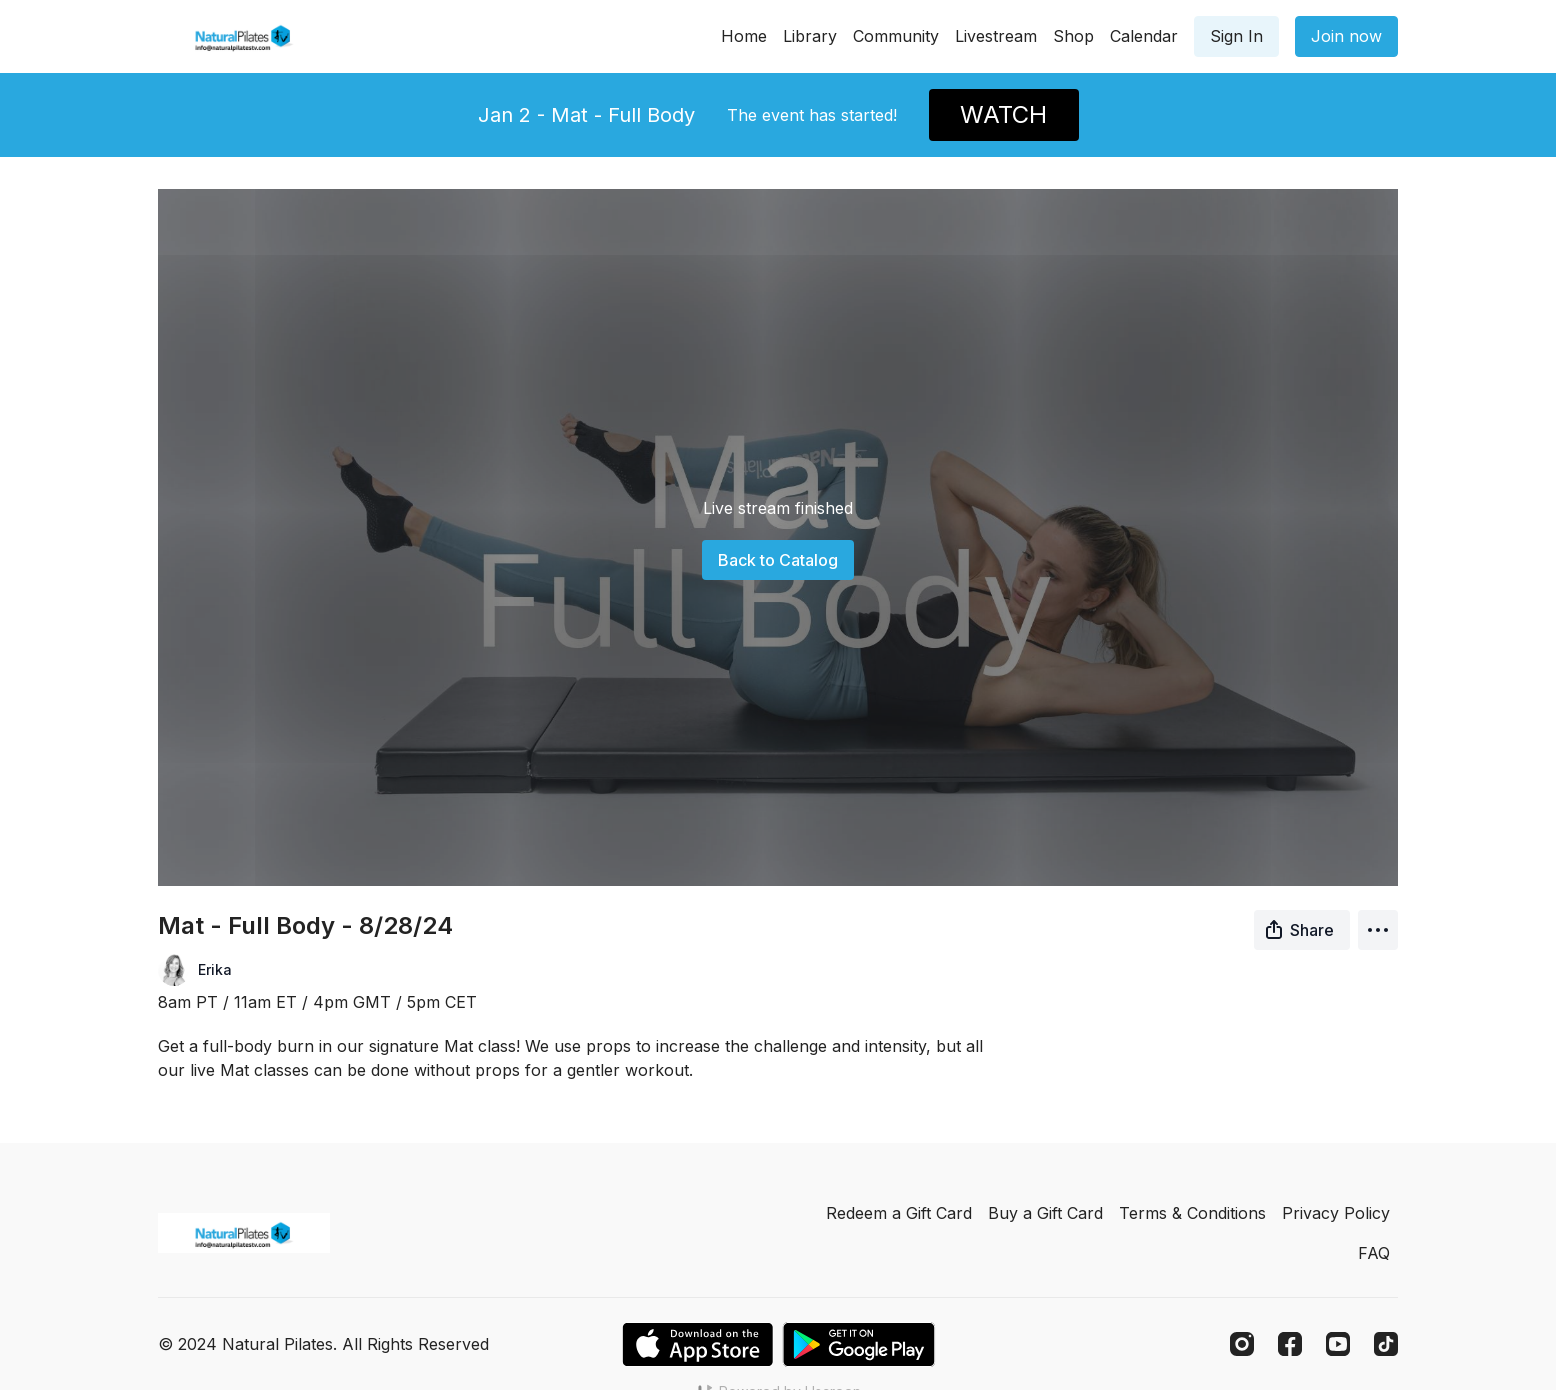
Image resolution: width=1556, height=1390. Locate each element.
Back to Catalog (778, 560)
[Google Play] (859, 1344)
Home (744, 36)
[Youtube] (1338, 1344)
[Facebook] (1290, 1344)
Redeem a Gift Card (899, 1213)
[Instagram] (1242, 1344)
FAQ (1374, 1253)
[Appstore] (697, 1344)
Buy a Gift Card (1045, 1213)
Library (810, 36)
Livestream (996, 36)
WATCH (1003, 114)
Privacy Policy (1336, 1213)
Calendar (1144, 36)
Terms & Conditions (1192, 1213)
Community (896, 36)
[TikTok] (1386, 1344)
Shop (1073, 36)
